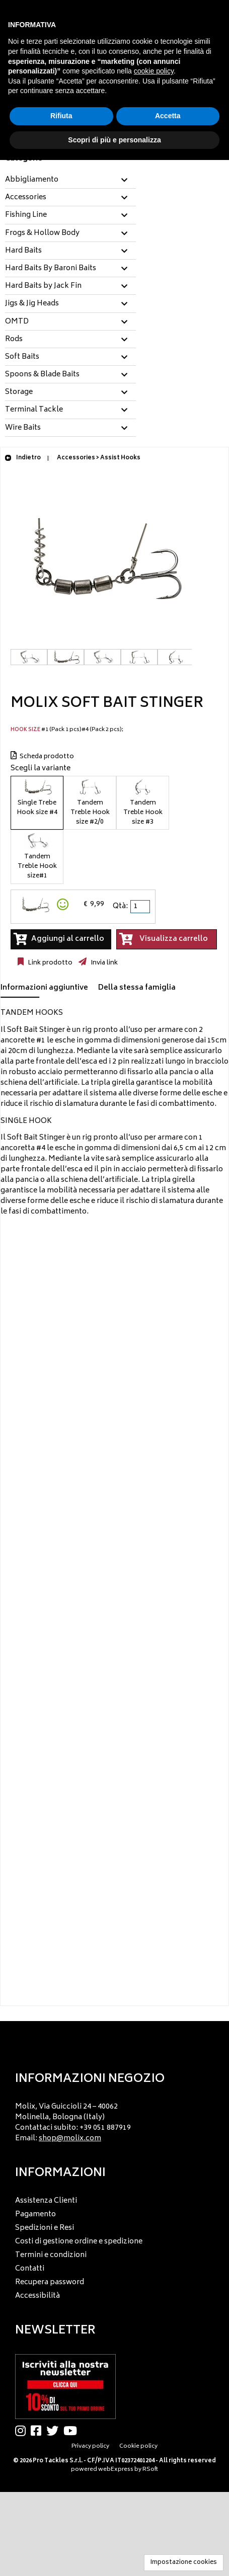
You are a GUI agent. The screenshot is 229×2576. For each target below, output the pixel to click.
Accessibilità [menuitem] (37, 2296)
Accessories (25, 197)
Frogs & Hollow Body (42, 233)
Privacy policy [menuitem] (90, 2446)
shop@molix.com (70, 2138)
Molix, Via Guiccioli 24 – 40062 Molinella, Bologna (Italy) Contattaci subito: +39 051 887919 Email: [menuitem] (73, 2123)
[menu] (114, 2120)
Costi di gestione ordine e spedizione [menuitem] (78, 2241)
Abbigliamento (31, 180)
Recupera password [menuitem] (49, 2282)
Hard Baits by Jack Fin (43, 286)
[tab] (70, 180)
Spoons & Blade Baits (42, 374)
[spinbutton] (140, 907)
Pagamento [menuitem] (35, 2214)
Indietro (22, 458)
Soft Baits (22, 357)
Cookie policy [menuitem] (138, 2446)
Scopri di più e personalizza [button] (114, 140)
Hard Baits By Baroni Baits (50, 268)
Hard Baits (23, 251)
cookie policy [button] (154, 71)
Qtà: (120, 906)
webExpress (115, 2469)
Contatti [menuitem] (29, 2269)
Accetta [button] (168, 116)
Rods (14, 339)
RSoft (150, 2469)
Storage (19, 392)
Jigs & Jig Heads (32, 303)
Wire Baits (23, 428)
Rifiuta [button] (61, 116)
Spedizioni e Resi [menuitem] (44, 2228)
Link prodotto (49, 963)
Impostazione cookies (183, 2562)
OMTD (17, 322)
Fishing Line (26, 215)
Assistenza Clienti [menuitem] (46, 2201)
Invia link (103, 963)
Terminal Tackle (34, 410)
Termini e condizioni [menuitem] (51, 2255)
